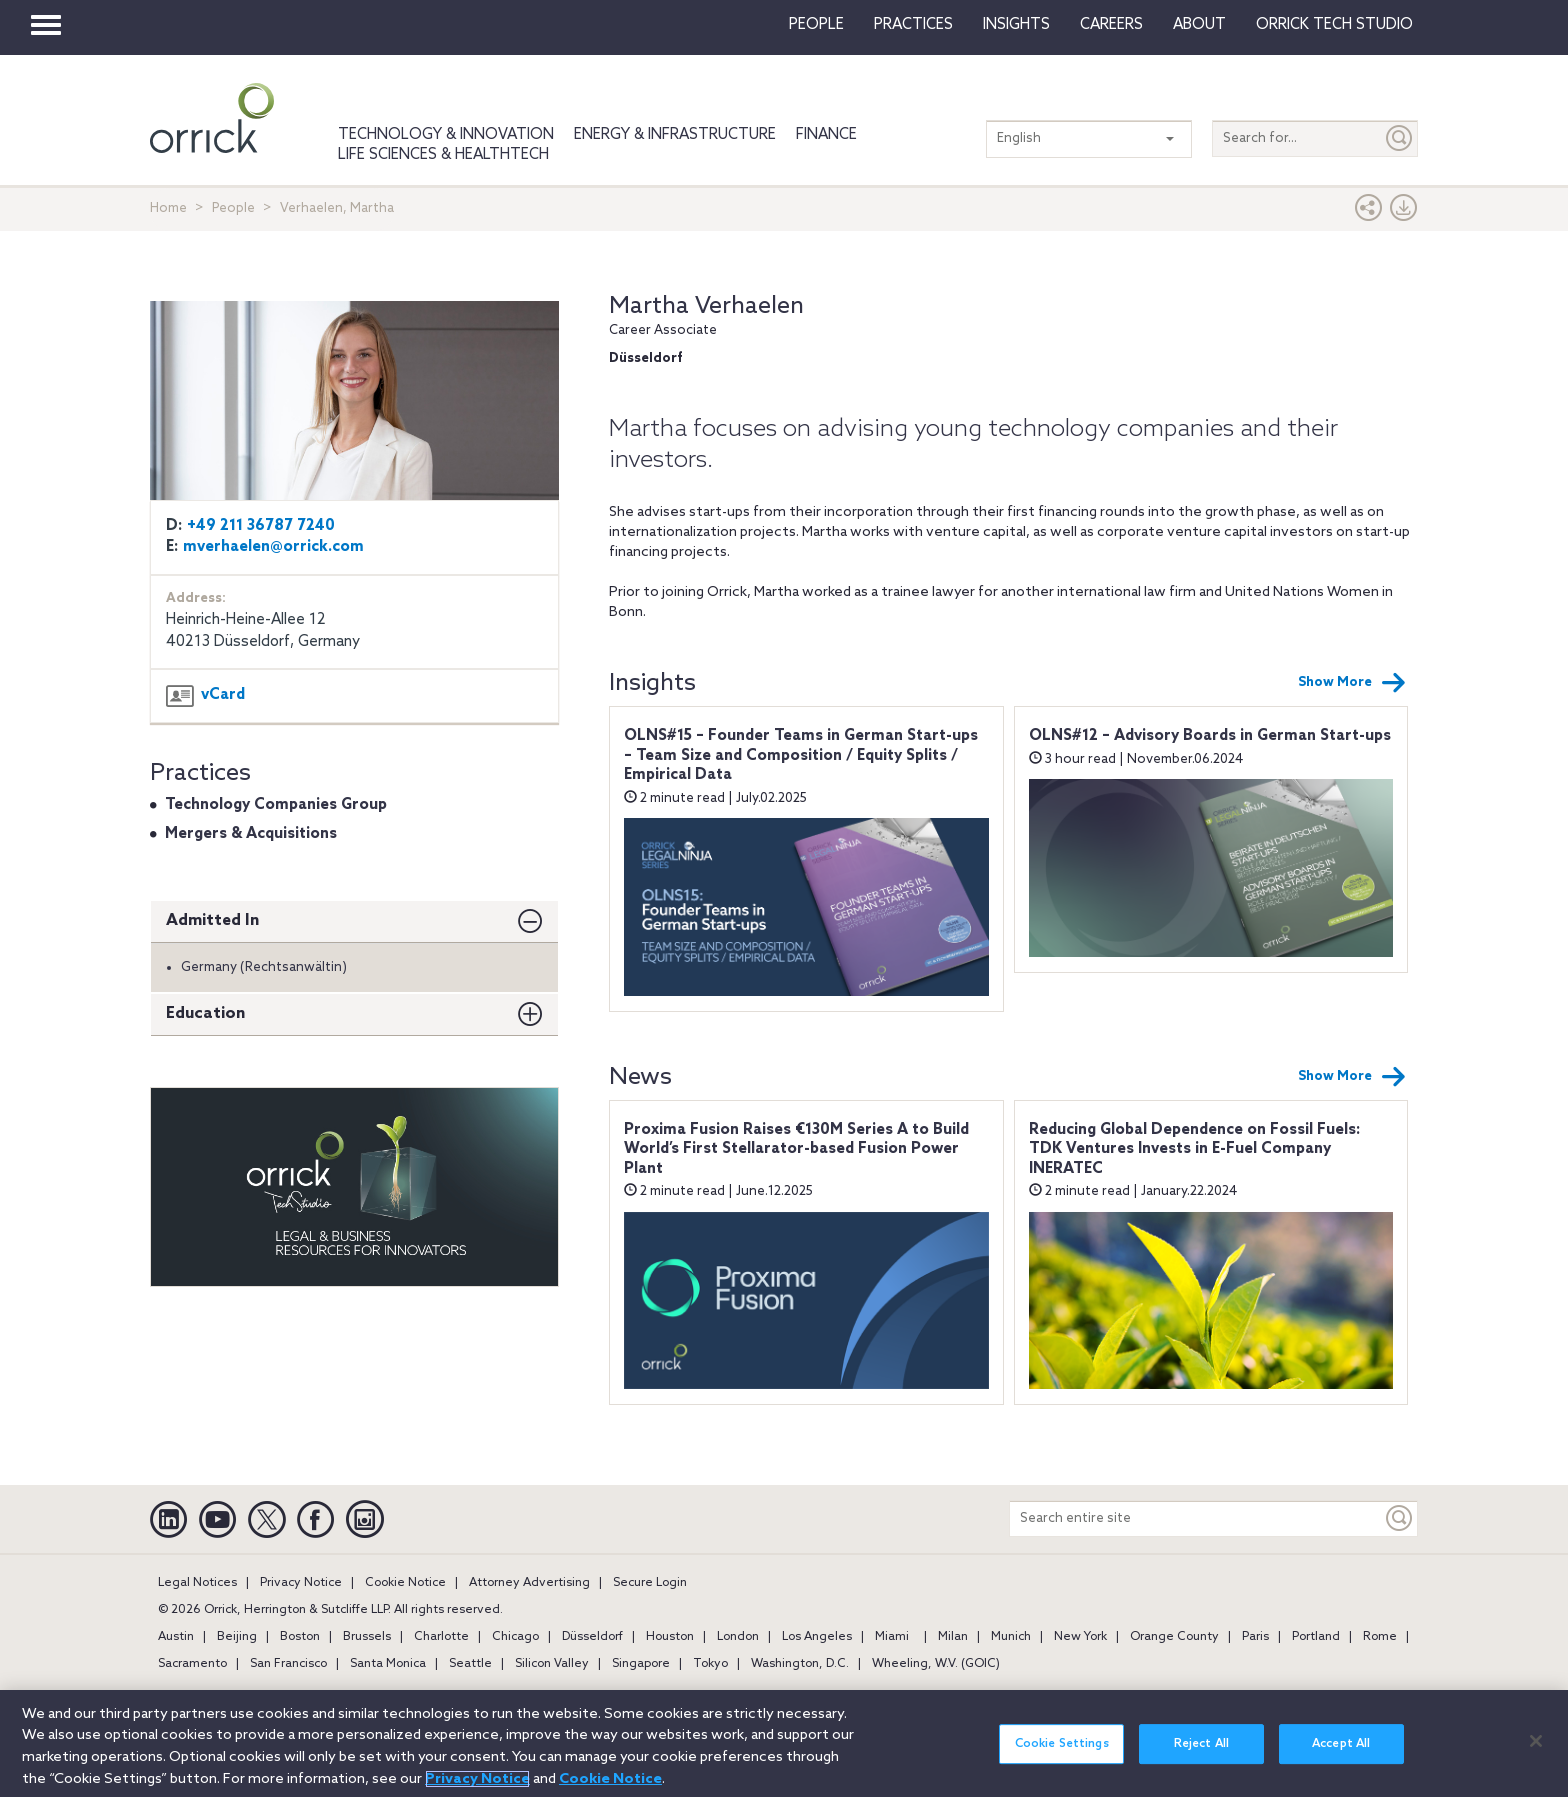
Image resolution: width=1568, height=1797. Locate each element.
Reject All (1201, 1755)
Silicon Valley (552, 1664)
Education (205, 1013)
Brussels (367, 1637)
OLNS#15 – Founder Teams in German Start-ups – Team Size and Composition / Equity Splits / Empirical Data (801, 755)
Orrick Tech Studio (1334, 25)
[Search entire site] (1196, 1518)
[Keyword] (1400, 1518)
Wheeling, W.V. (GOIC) (936, 1664)
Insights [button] (1016, 25)
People (816, 25)
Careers (1111, 25)
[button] (1369, 212)
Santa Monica (388, 1664)
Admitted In (212, 920)
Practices (913, 25)
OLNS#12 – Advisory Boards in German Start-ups (1210, 736)
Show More (1352, 683)
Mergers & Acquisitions (251, 834)
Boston (300, 1637)
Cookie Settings (1062, 1755)
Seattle (470, 1664)
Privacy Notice (301, 1583)
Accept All (1341, 1755)
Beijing (237, 1637)
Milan (953, 1637)
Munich (1011, 1637)
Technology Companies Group (276, 805)
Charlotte (441, 1637)
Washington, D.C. (800, 1664)
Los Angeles (817, 1637)
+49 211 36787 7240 (261, 526)
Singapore (641, 1664)
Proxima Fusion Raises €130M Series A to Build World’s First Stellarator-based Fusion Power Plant (796, 1149)
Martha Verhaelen (706, 306)
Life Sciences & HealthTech (443, 155)
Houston (670, 1637)
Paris (1255, 1637)
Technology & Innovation (446, 135)
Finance (826, 135)
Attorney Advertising (529, 1583)
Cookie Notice (405, 1583)
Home (168, 208)
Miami (892, 1637)
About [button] (1199, 25)
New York (1080, 1637)
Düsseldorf (592, 1637)
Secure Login (650, 1583)
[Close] (1536, 1752)
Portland (1316, 1637)
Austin (176, 1637)
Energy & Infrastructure (675, 135)
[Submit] (1400, 138)
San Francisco (288, 1664)
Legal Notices (197, 1583)
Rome (1380, 1637)
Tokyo (710, 1664)
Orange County (1174, 1637)
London (738, 1637)
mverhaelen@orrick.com (273, 547)
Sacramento (192, 1664)
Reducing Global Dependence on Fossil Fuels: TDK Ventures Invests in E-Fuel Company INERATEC (1194, 1149)
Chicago (515, 1637)
